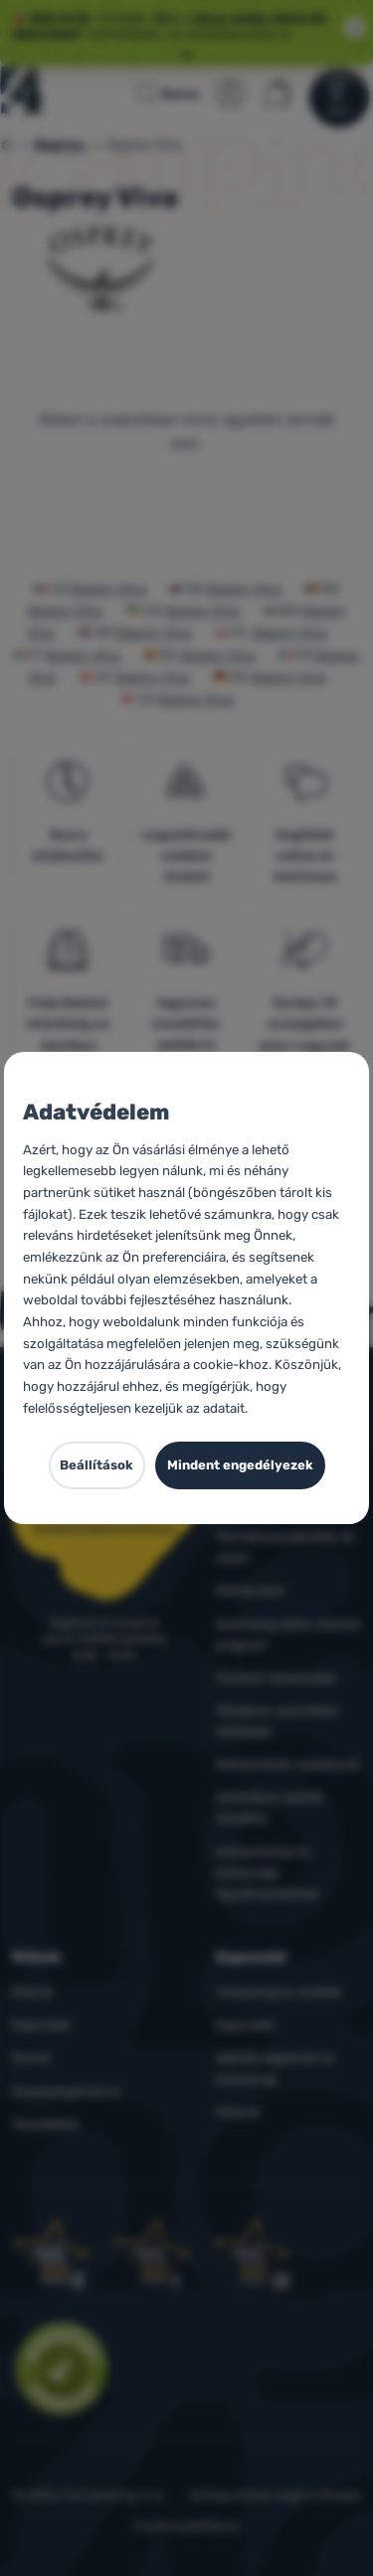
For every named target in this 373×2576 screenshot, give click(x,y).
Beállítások (96, 1465)
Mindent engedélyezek (240, 1465)
